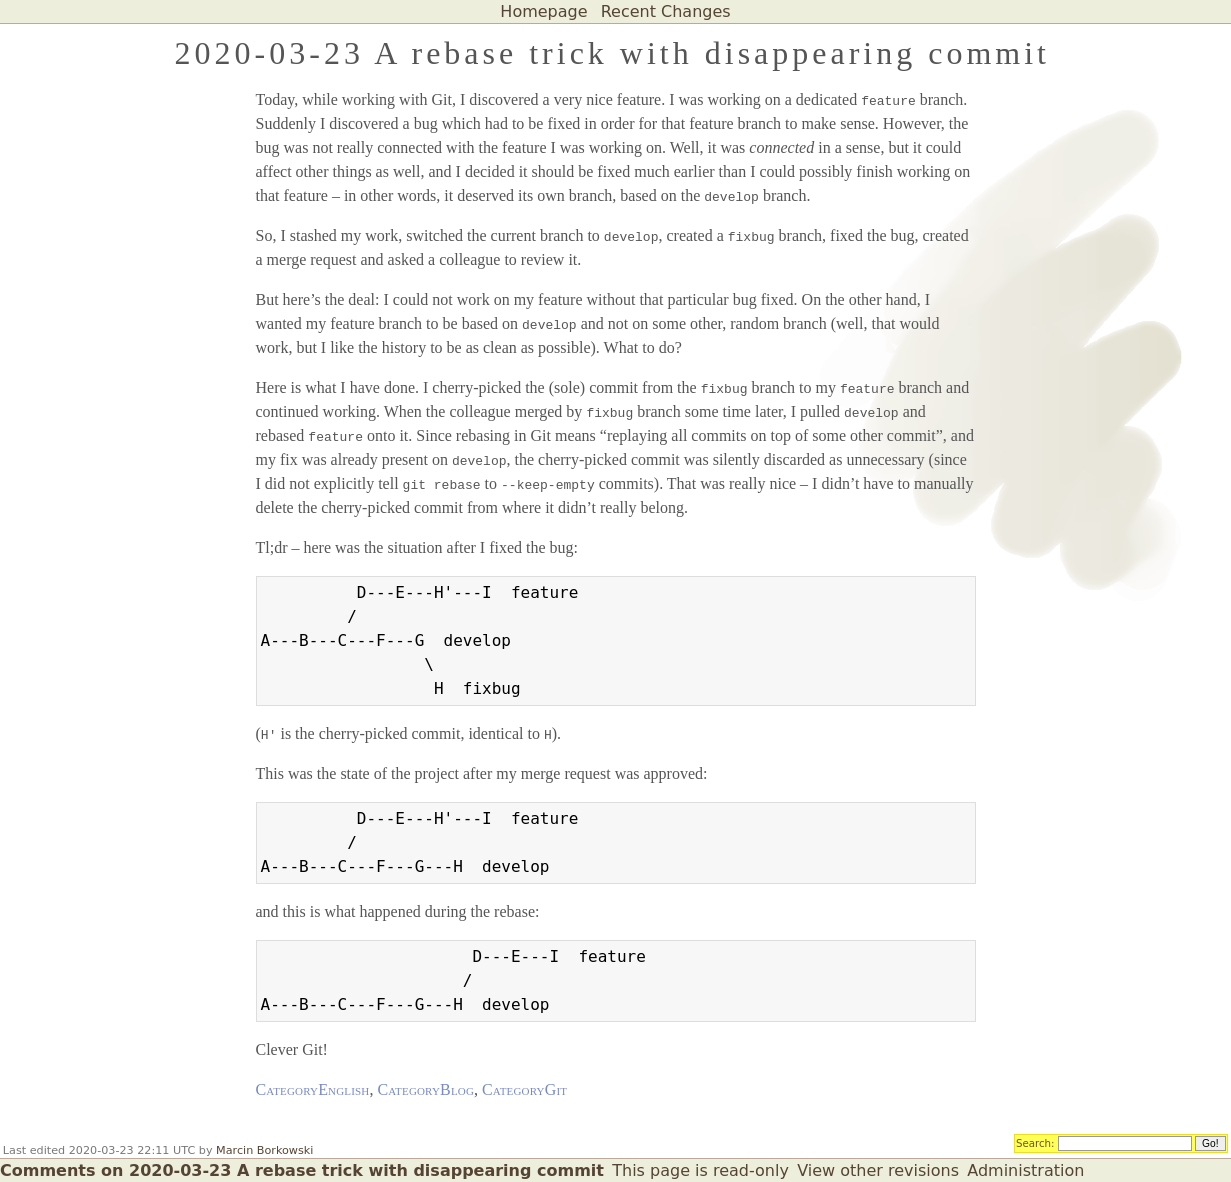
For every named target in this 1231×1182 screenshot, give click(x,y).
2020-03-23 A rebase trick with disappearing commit (612, 53)
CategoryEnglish (313, 1089)
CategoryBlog (425, 1089)
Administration (1025, 1170)
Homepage (543, 11)
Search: (1035, 1142)
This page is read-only (700, 1170)
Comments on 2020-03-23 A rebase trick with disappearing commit (302, 1170)
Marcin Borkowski (264, 1150)
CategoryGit (524, 1089)
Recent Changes (666, 11)
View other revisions (878, 1170)
